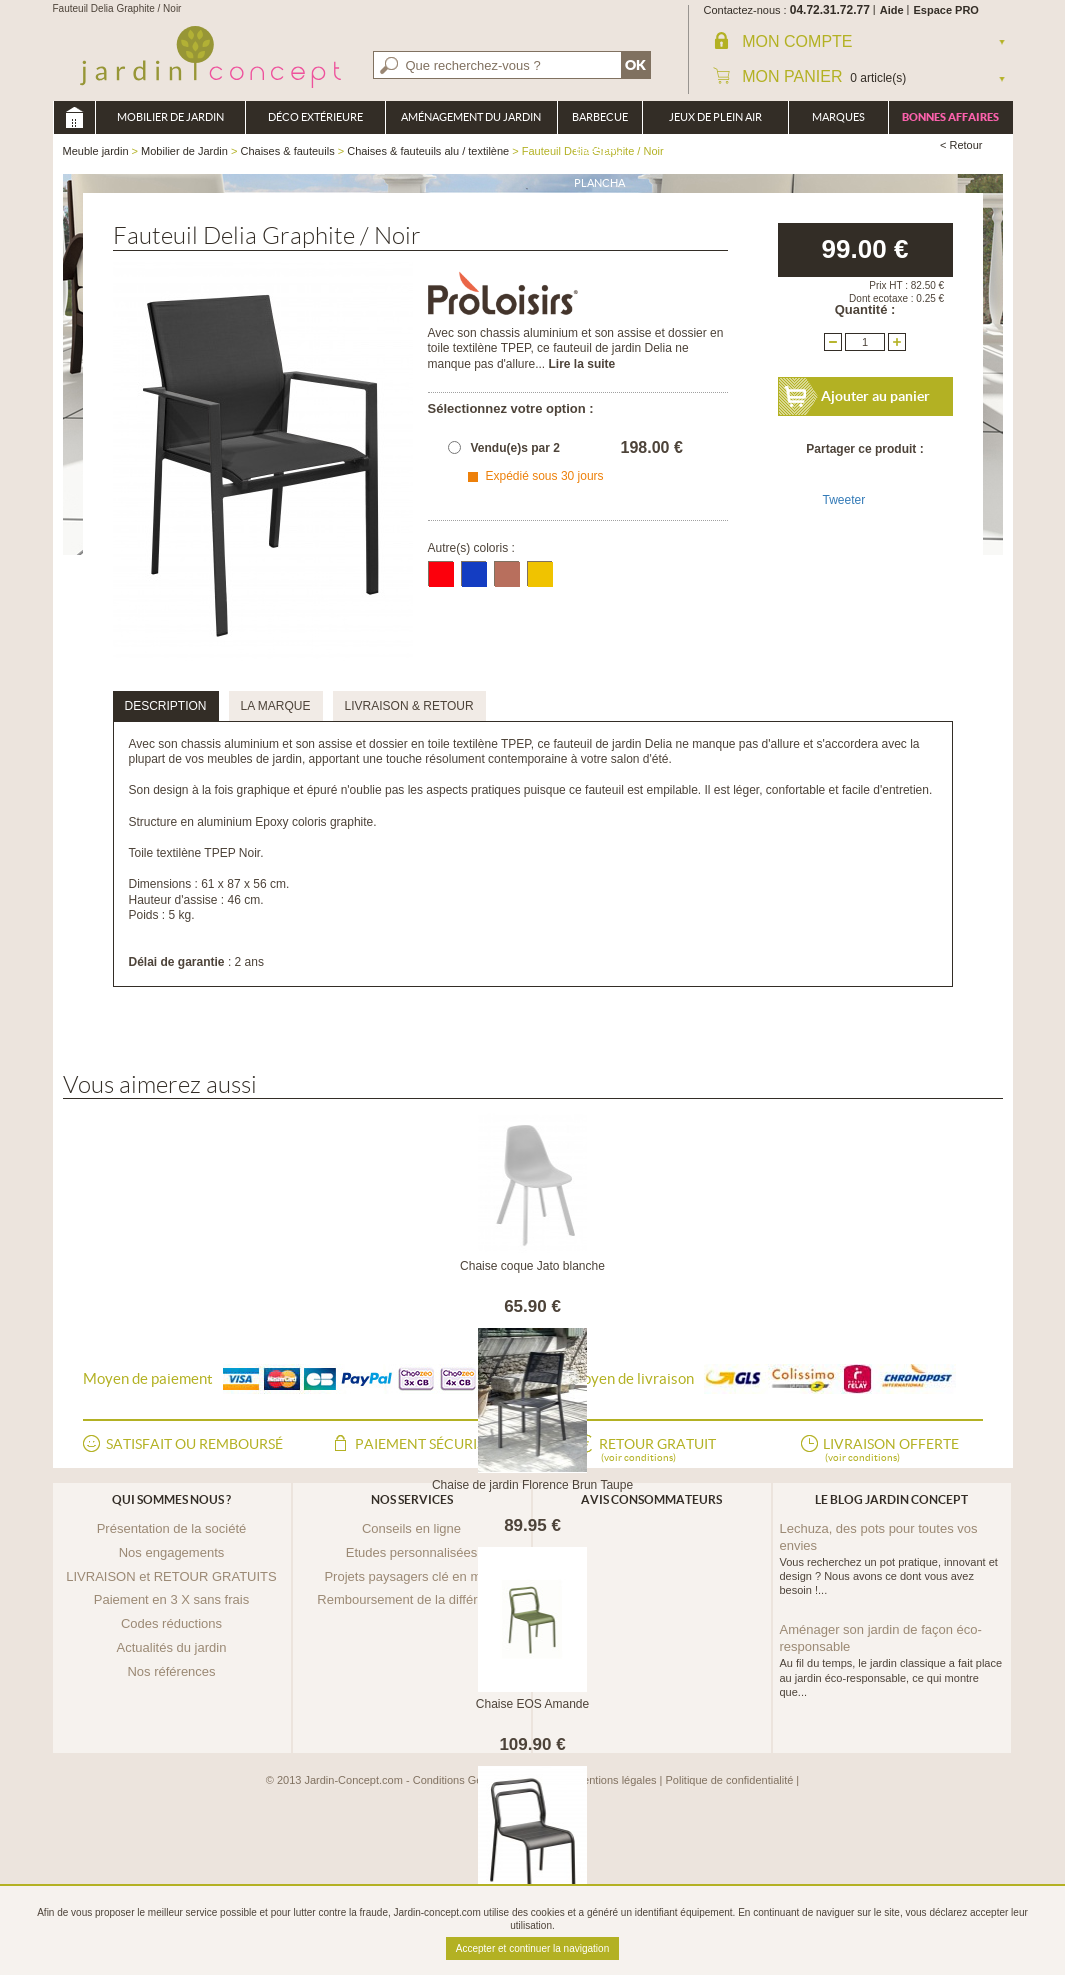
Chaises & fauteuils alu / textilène (428, 151)
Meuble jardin (74, 117)
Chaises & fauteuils (287, 151)
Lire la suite (582, 364)
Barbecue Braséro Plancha (600, 122)
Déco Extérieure (315, 117)
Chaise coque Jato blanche (532, 1266)
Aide (892, 10)
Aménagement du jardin (471, 117)
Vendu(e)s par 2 (515, 448)
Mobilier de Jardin (170, 117)
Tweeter (844, 500)
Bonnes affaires (950, 117)
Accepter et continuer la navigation (532, 1948)
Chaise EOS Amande (532, 1704)
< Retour (961, 145)
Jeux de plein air (715, 117)
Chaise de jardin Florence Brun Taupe (532, 1485)
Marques (838, 117)
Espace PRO (946, 10)
